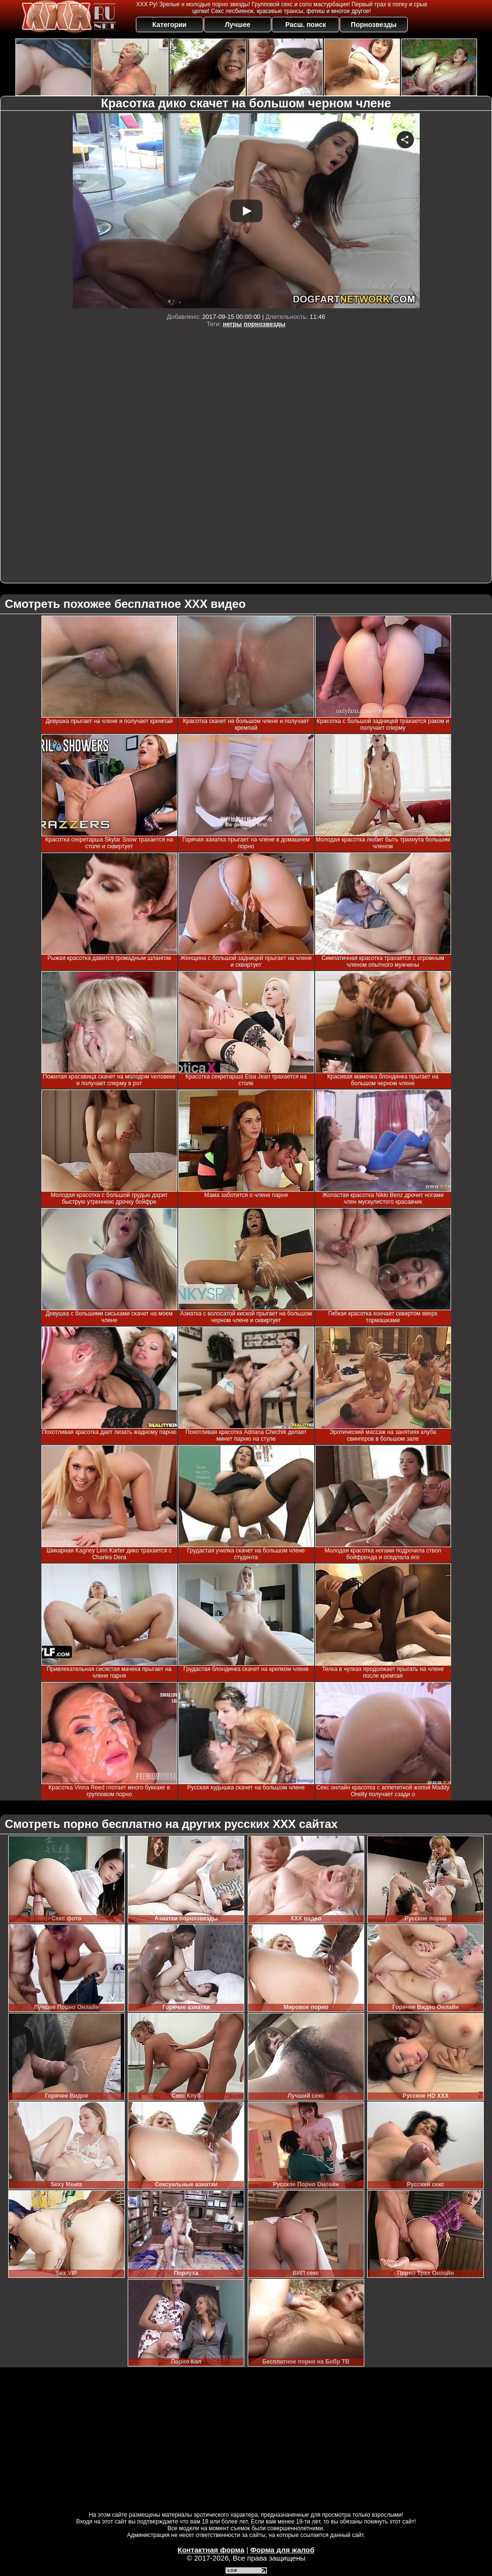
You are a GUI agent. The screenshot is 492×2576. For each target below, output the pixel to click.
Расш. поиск (305, 24)
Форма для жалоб (282, 2550)
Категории (169, 24)
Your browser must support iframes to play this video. (246, 210)
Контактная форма (210, 2550)
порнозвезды (265, 324)
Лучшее (237, 24)
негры (232, 324)
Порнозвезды (374, 24)
